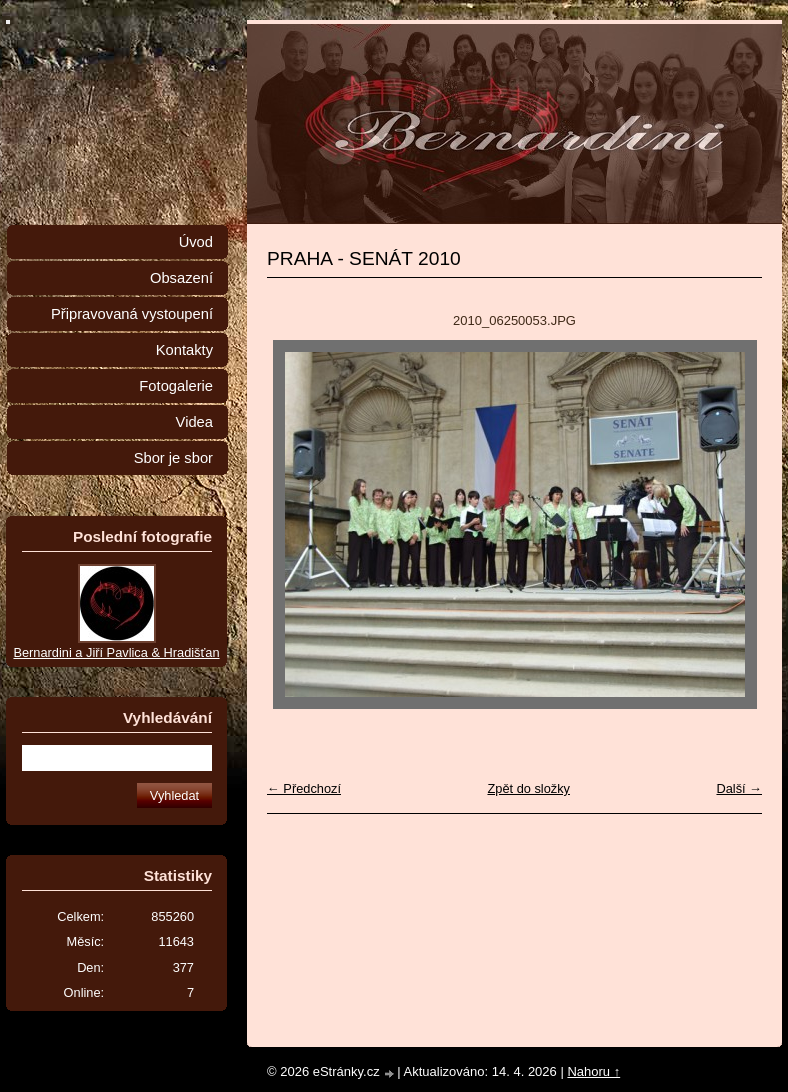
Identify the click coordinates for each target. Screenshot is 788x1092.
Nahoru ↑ (593, 1071)
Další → (739, 788)
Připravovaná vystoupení (132, 314)
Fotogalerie (176, 386)
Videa (194, 422)
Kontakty (184, 350)
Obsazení (181, 278)
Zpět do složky (528, 788)
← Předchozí (304, 788)
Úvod (196, 242)
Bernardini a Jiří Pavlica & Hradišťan (116, 652)
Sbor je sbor (173, 458)
